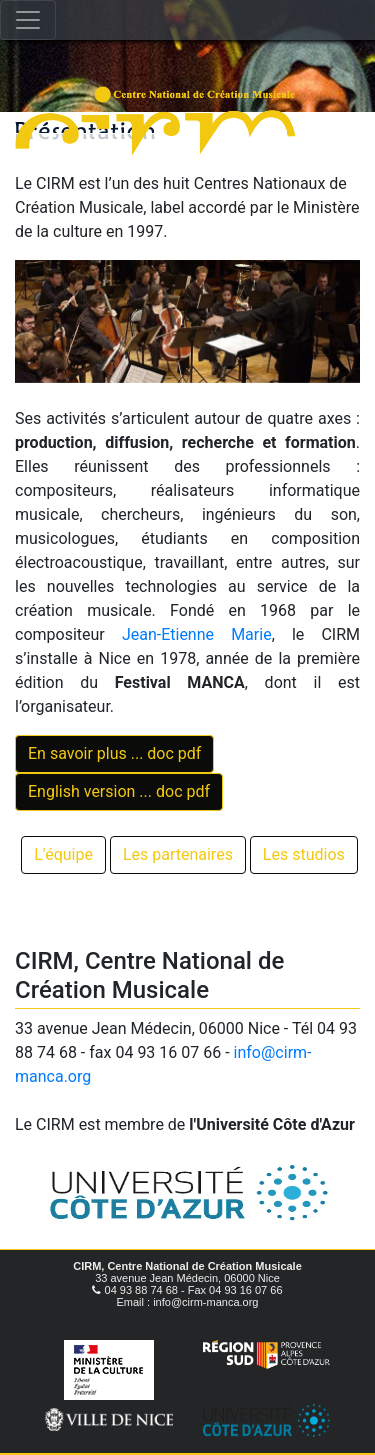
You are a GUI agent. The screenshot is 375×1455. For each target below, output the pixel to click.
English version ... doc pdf (119, 791)
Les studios (304, 854)
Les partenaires (178, 854)
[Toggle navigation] (28, 20)
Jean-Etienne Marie (197, 634)
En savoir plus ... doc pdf (114, 753)
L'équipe (63, 854)
